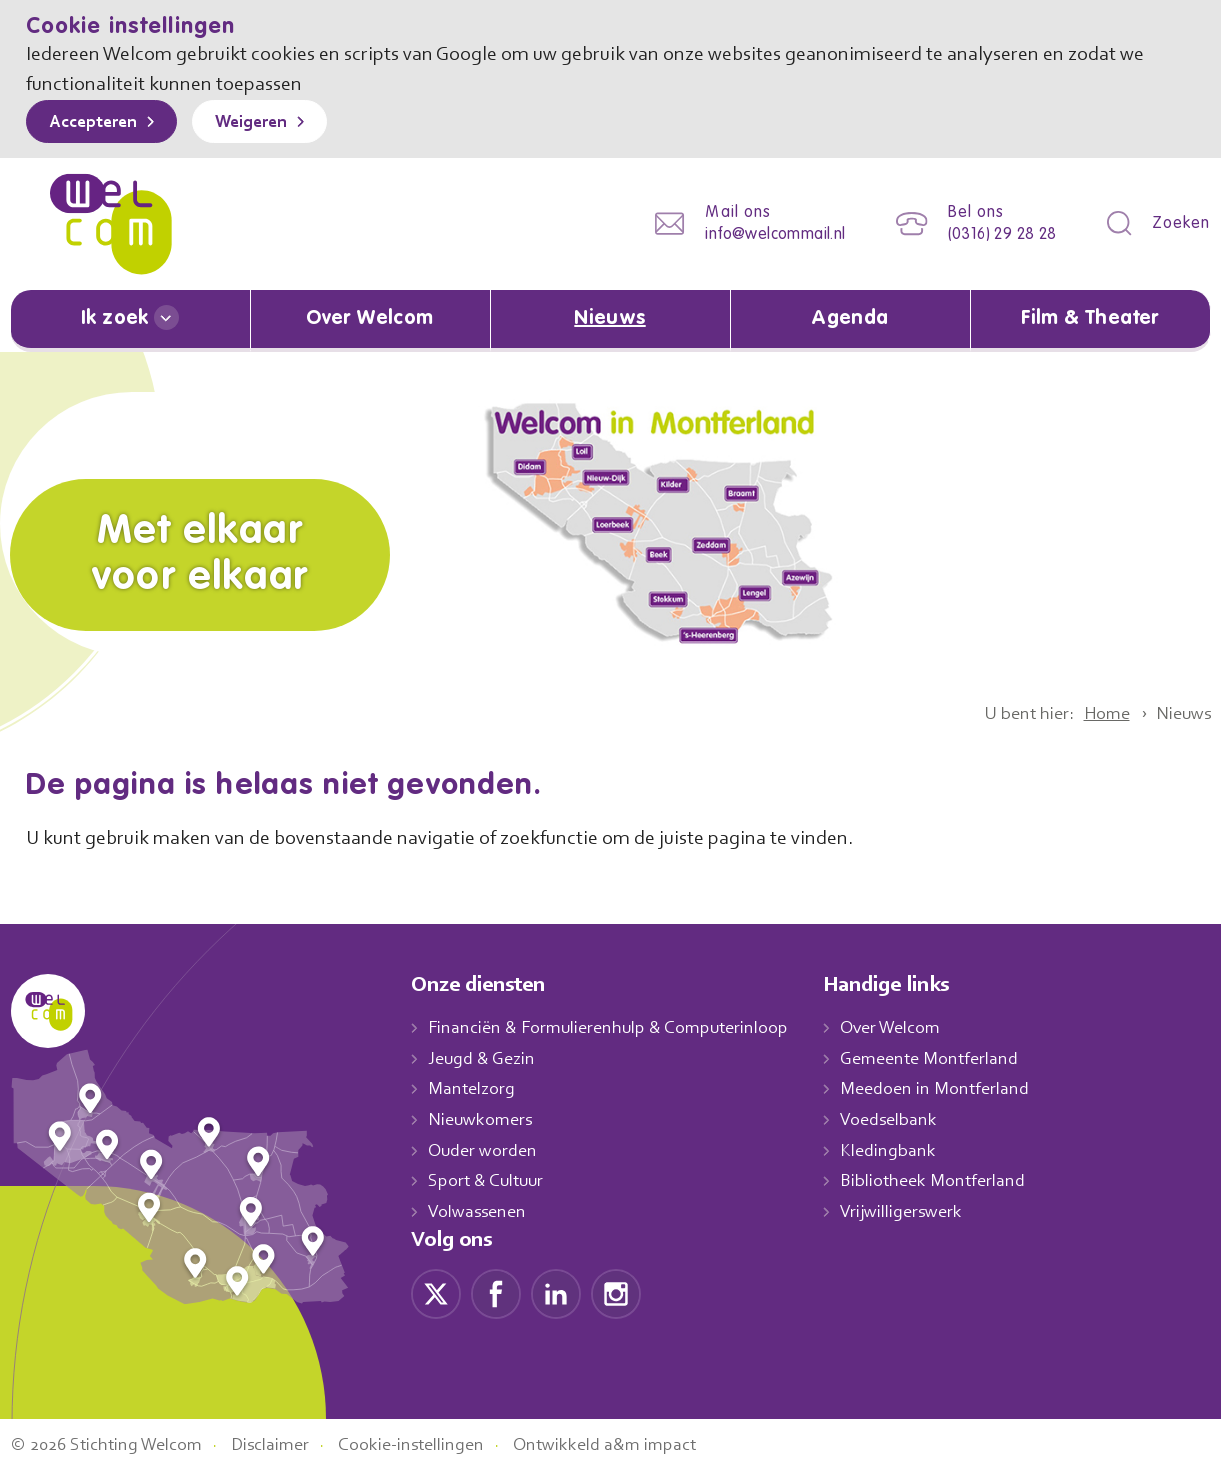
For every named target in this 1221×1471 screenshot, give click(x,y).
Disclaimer (285, 1444)
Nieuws (610, 319)
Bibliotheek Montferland (953, 1181)
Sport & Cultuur (489, 1181)
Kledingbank (908, 1150)
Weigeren (265, 123)
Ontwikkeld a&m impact (634, 1444)
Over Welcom (370, 319)
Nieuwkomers (482, 1119)
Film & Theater (1090, 319)
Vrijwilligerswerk (922, 1211)
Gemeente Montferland (951, 1058)
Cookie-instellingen (434, 1444)
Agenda (850, 319)
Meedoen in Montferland (956, 1088)
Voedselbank (910, 1119)
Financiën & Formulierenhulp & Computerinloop (617, 1027)
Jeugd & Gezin (487, 1058)
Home (1098, 713)
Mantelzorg (472, 1088)
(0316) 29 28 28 (995, 234)
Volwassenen (481, 1211)
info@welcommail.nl (760, 234)
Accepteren (98, 123)
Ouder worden (485, 1150)
